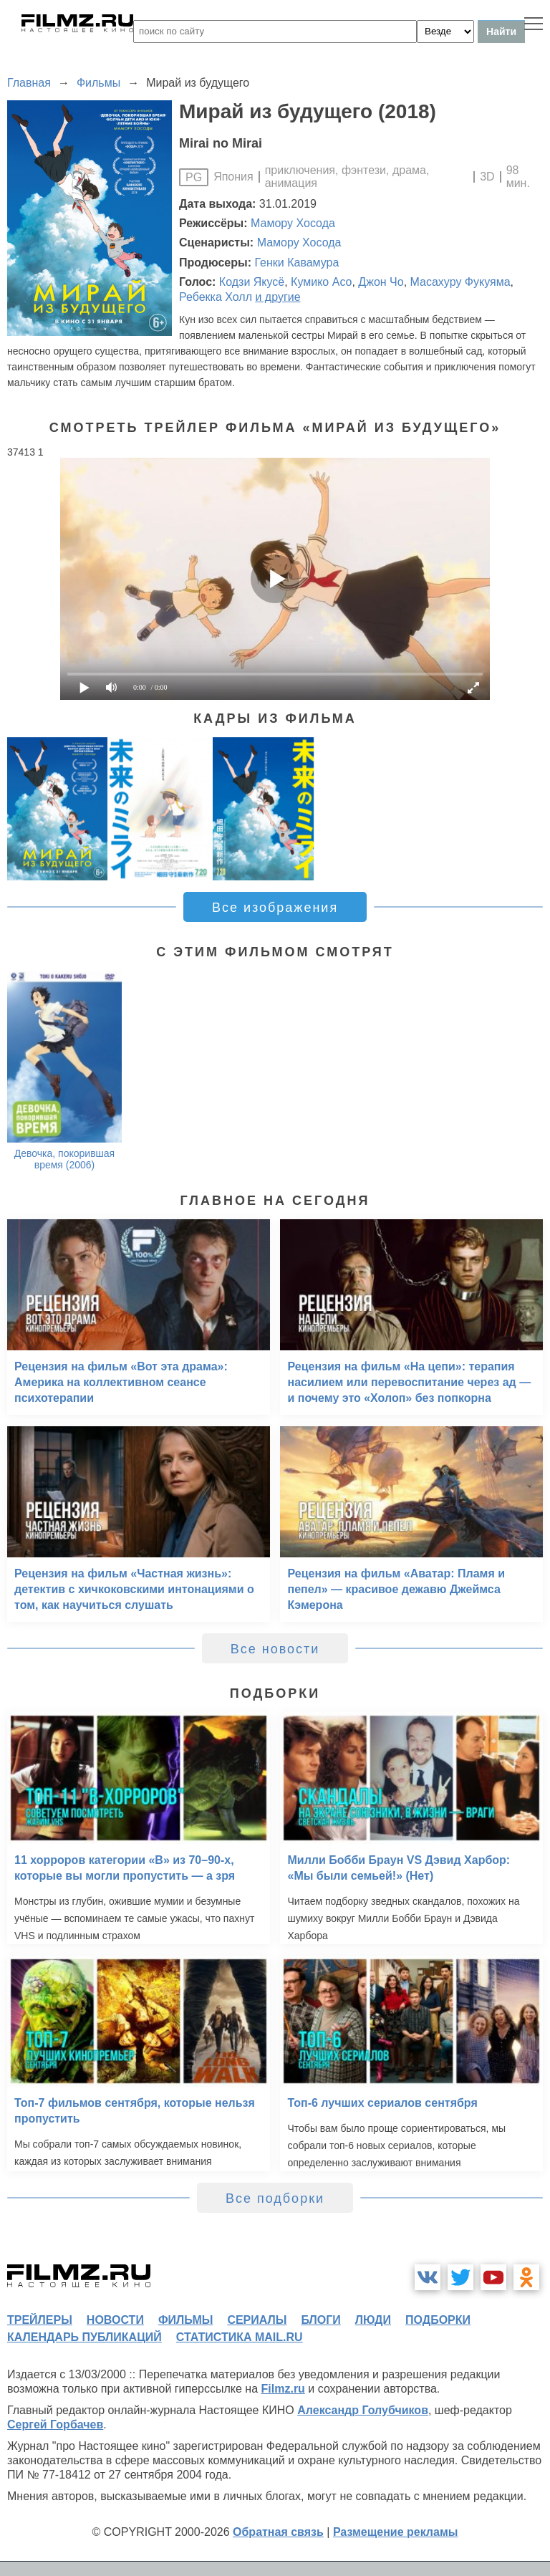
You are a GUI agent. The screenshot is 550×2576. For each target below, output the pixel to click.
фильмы (185, 2320)
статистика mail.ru (239, 2337)
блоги (320, 2320)
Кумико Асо (321, 282)
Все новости (275, 1649)
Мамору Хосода (293, 223)
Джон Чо (380, 282)
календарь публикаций (84, 2337)
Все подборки (275, 2198)
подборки (438, 2320)
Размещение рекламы (395, 2532)
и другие (277, 297)
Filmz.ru (283, 2389)
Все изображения (275, 907)
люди (373, 2320)
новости (115, 2320)
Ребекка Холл (215, 297)
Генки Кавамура (296, 262)
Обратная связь (278, 2532)
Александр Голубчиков (362, 2410)
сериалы (256, 2320)
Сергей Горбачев (55, 2424)
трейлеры (39, 2320)
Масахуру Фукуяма (460, 282)
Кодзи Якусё (251, 282)
